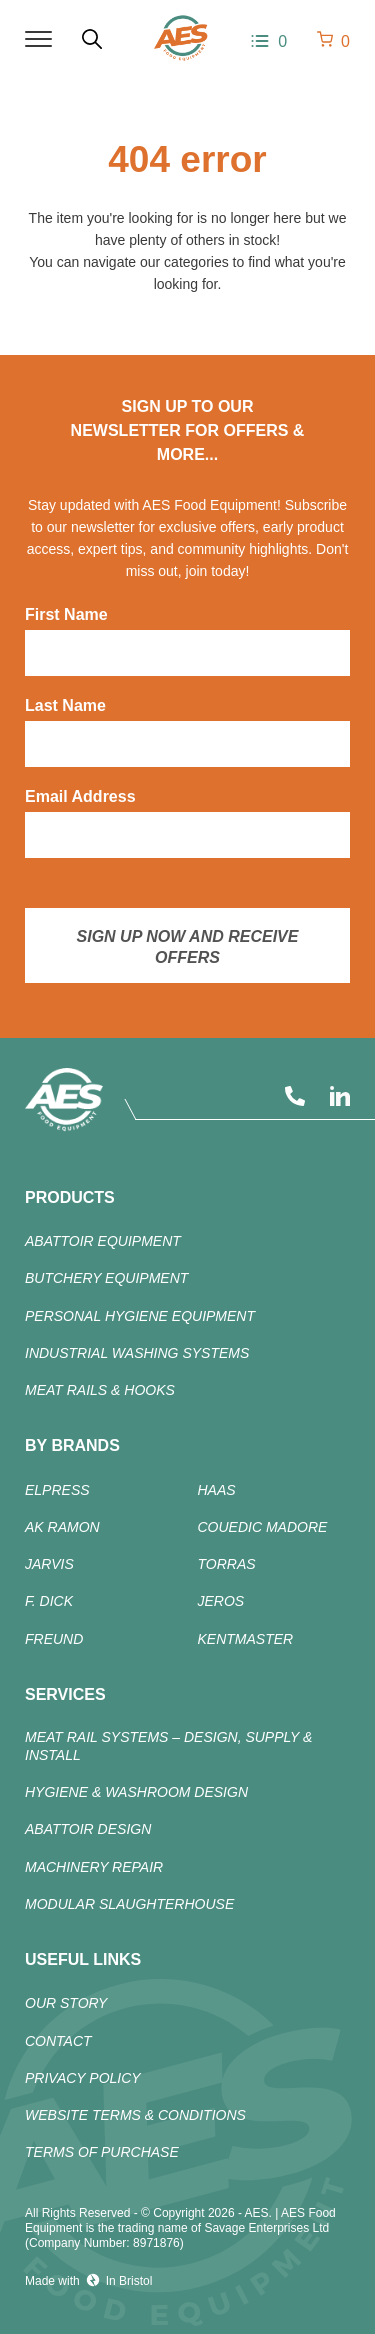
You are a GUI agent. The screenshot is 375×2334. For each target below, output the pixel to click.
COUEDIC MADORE (263, 1527)
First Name (66, 614)
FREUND (54, 1639)
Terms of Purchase (102, 2152)
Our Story (66, 2003)
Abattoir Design (88, 1829)
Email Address (80, 796)
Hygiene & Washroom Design (136, 1792)
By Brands (72, 1445)
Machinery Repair (94, 1867)
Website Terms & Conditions (135, 2115)
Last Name (65, 705)
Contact (58, 2041)
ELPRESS (57, 1490)
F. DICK (49, 1601)
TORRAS (227, 1564)
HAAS (217, 1490)
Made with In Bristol (88, 2280)
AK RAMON (62, 1527)
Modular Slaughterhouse (129, 1904)
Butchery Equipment (106, 1278)
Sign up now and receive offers (188, 947)
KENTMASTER (246, 1639)
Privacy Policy (83, 2078)
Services (65, 1694)
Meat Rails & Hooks (100, 1390)
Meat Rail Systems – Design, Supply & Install (168, 1746)
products (70, 1197)
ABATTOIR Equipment (103, 1241)
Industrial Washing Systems (137, 1353)
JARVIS (49, 1564)
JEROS (221, 1601)
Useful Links (83, 1959)
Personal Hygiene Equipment (140, 1316)
